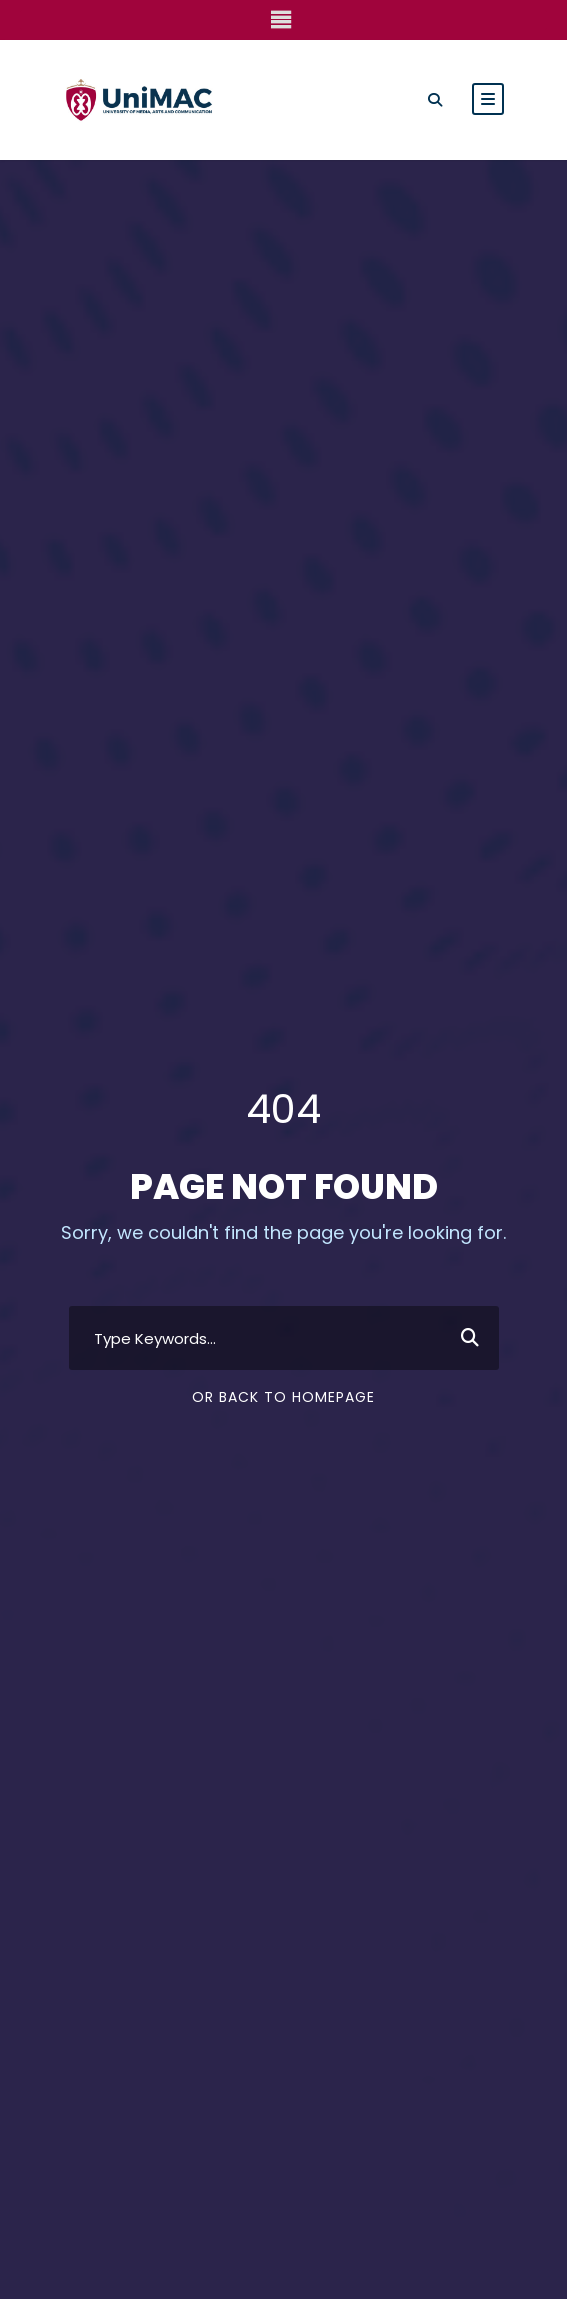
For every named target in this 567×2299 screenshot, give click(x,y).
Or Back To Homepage (283, 1375)
